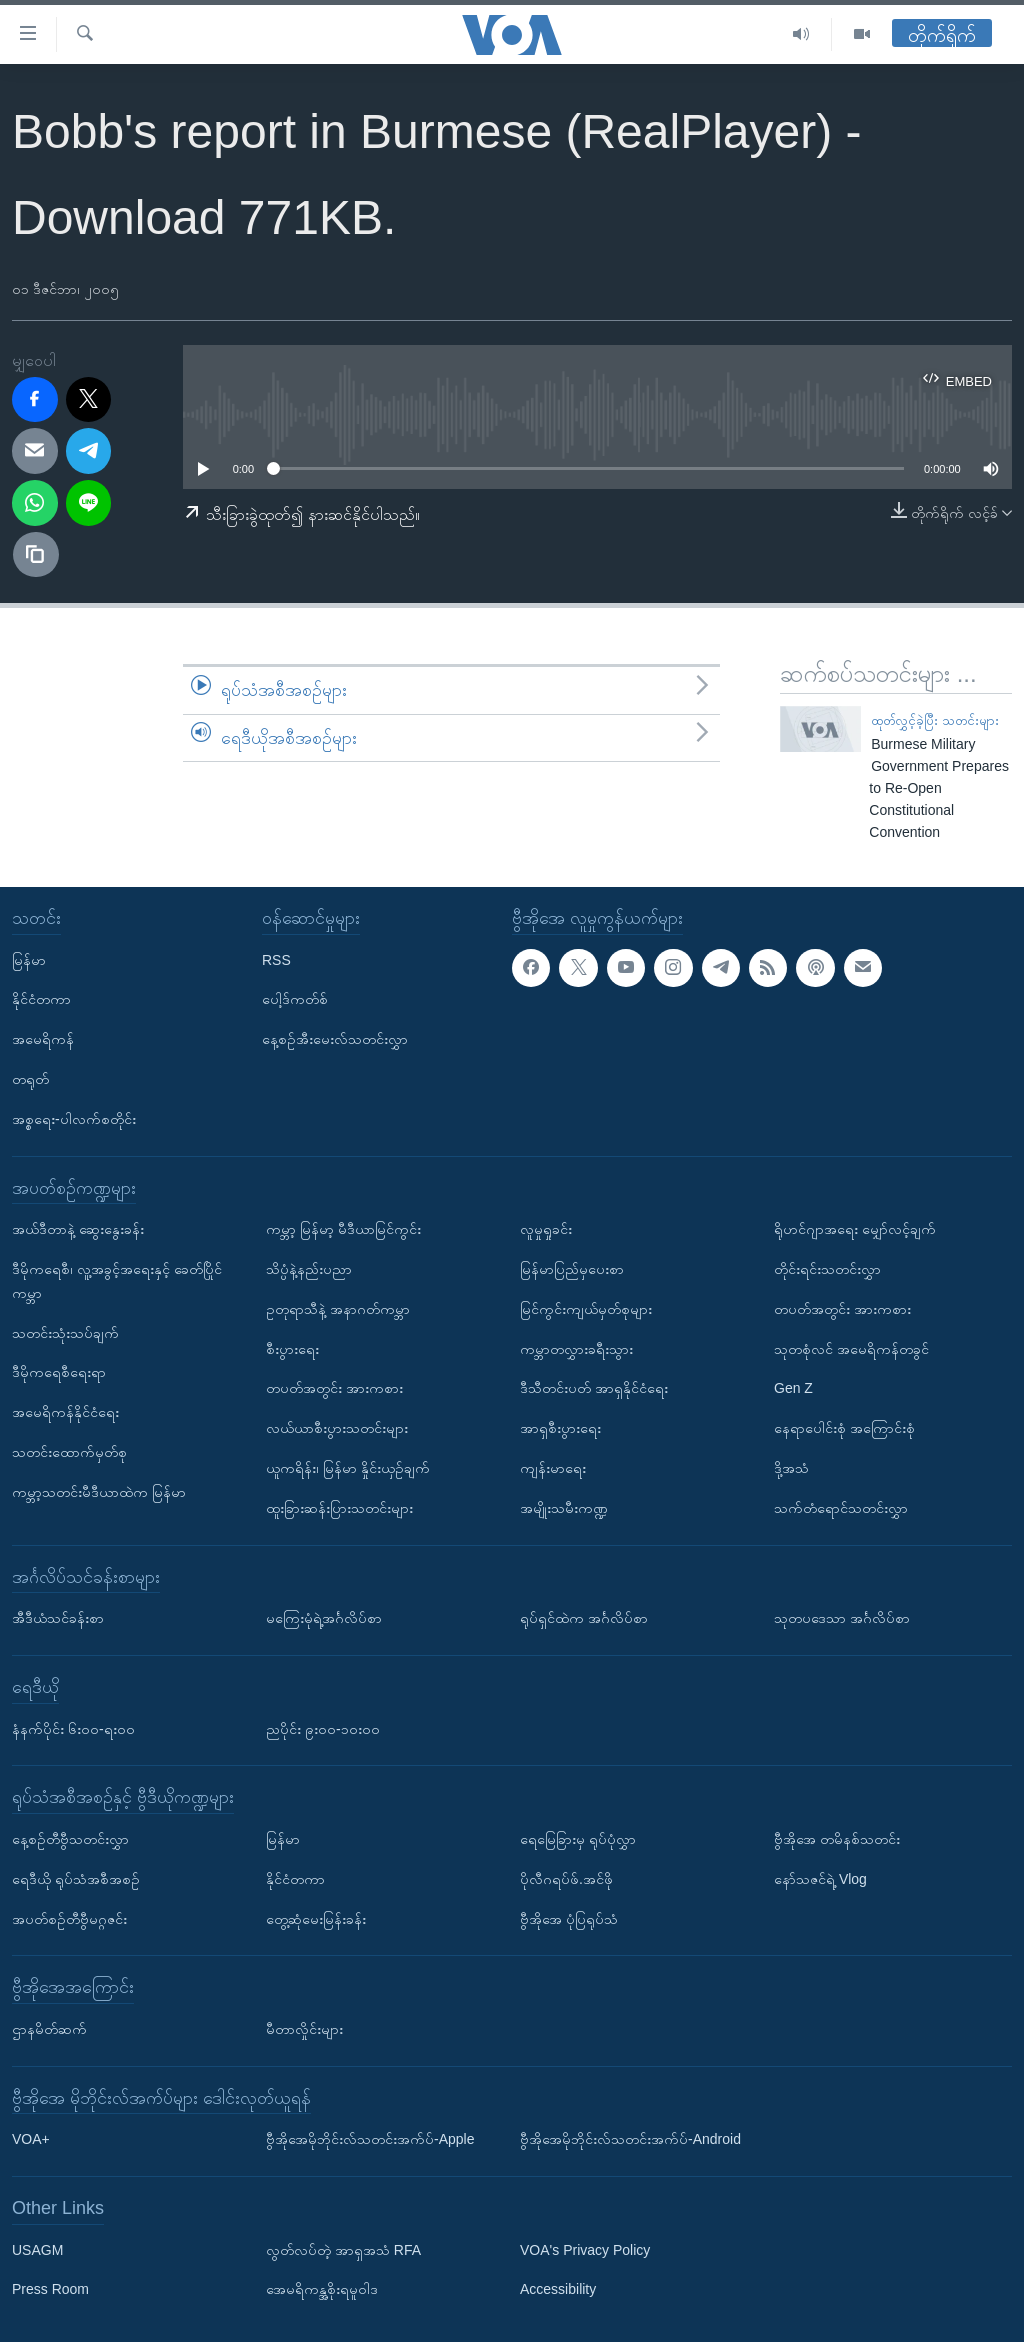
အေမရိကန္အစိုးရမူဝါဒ (322, 2290)
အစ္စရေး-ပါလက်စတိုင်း (74, 1119)
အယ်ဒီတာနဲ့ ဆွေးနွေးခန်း (78, 1229)
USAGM (37, 2250)
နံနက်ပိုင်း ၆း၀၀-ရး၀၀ (73, 1729)
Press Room (50, 2290)
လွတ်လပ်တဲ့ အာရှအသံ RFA (343, 2250)
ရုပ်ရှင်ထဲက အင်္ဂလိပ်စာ (584, 1618)
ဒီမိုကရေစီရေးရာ (59, 1373)
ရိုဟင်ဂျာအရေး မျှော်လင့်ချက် (855, 1229)
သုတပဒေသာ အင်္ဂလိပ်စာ (842, 1618)
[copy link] (36, 555)
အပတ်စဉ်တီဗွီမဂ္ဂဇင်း (69, 1919)
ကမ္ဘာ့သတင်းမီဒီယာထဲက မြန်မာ (99, 1492)
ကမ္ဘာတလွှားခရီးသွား (576, 1349)
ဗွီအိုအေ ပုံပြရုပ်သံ (569, 1919)
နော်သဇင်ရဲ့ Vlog (820, 1879)
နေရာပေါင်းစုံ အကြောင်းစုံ (844, 1428)
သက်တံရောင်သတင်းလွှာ (841, 1508)
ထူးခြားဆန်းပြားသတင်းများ (339, 1508)
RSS (276, 960)
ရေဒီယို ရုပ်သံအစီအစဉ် (76, 1879)
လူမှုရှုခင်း (546, 1229)
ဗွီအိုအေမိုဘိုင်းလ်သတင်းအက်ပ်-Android (630, 2140)
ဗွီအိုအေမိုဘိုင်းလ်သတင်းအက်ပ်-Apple (370, 2140)
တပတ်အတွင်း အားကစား (334, 1389)
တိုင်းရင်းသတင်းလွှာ (827, 1269)
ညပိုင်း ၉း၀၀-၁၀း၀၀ (323, 1729)
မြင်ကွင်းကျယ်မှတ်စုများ (586, 1309)
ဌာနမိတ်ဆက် (49, 2029)
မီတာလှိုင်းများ (304, 2029)
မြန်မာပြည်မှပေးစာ (572, 1269)
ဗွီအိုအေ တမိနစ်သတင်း (837, 1839)
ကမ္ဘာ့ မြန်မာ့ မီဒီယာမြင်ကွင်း (343, 1229)
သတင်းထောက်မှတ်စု (69, 1452)
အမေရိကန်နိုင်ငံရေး (65, 1412)
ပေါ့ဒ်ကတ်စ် (295, 1000)
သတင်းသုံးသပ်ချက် (65, 1333)
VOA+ (31, 2140)
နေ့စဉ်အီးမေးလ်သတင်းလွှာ (335, 1039)
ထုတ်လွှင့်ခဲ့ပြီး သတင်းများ (935, 720)
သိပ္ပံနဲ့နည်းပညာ (309, 1269)
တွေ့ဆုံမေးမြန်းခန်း (316, 1919)
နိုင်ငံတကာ (41, 1000)
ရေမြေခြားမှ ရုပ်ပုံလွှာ (578, 1839)
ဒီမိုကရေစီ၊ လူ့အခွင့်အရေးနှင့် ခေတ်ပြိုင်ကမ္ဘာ (117, 1281)
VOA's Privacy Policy (585, 2250)
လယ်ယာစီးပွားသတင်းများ (337, 1428)
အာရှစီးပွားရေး (560, 1428)
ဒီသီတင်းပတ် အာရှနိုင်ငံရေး (594, 1389)
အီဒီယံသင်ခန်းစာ (58, 1618)
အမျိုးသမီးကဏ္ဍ (564, 1508)
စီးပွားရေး (292, 1349)
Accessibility (558, 2290)
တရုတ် (30, 1079)
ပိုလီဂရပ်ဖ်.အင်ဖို (566, 1879)
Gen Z (793, 1389)
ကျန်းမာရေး (553, 1468)
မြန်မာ (29, 960)
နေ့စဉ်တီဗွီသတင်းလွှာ (70, 1839)
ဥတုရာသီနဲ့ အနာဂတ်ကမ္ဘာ (338, 1309)
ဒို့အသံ (791, 1468)
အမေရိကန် (43, 1039)
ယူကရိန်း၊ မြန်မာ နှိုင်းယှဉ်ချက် (348, 1468)
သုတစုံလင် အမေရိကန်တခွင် (851, 1349)
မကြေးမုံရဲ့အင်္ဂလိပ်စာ (324, 1618)
